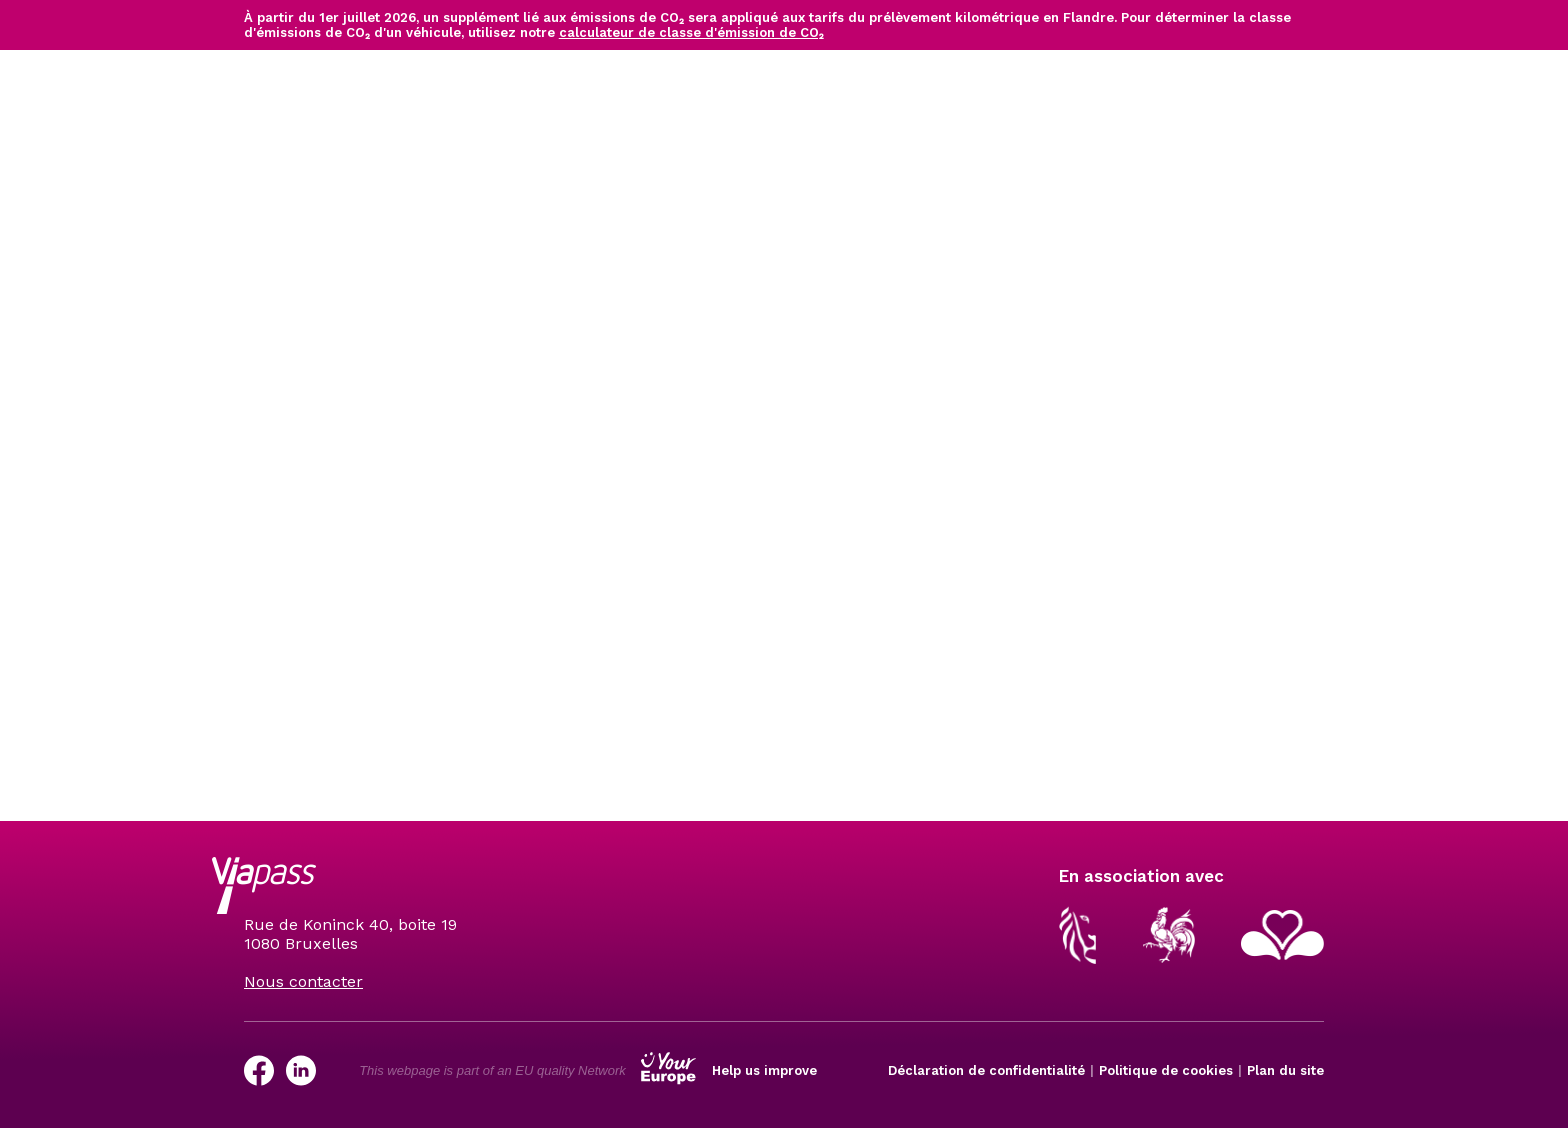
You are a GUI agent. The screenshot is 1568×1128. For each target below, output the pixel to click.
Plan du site (1285, 1070)
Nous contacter (303, 981)
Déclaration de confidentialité (986, 1070)
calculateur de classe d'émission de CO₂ (691, 32)
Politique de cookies (1166, 1070)
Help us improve (764, 1070)
